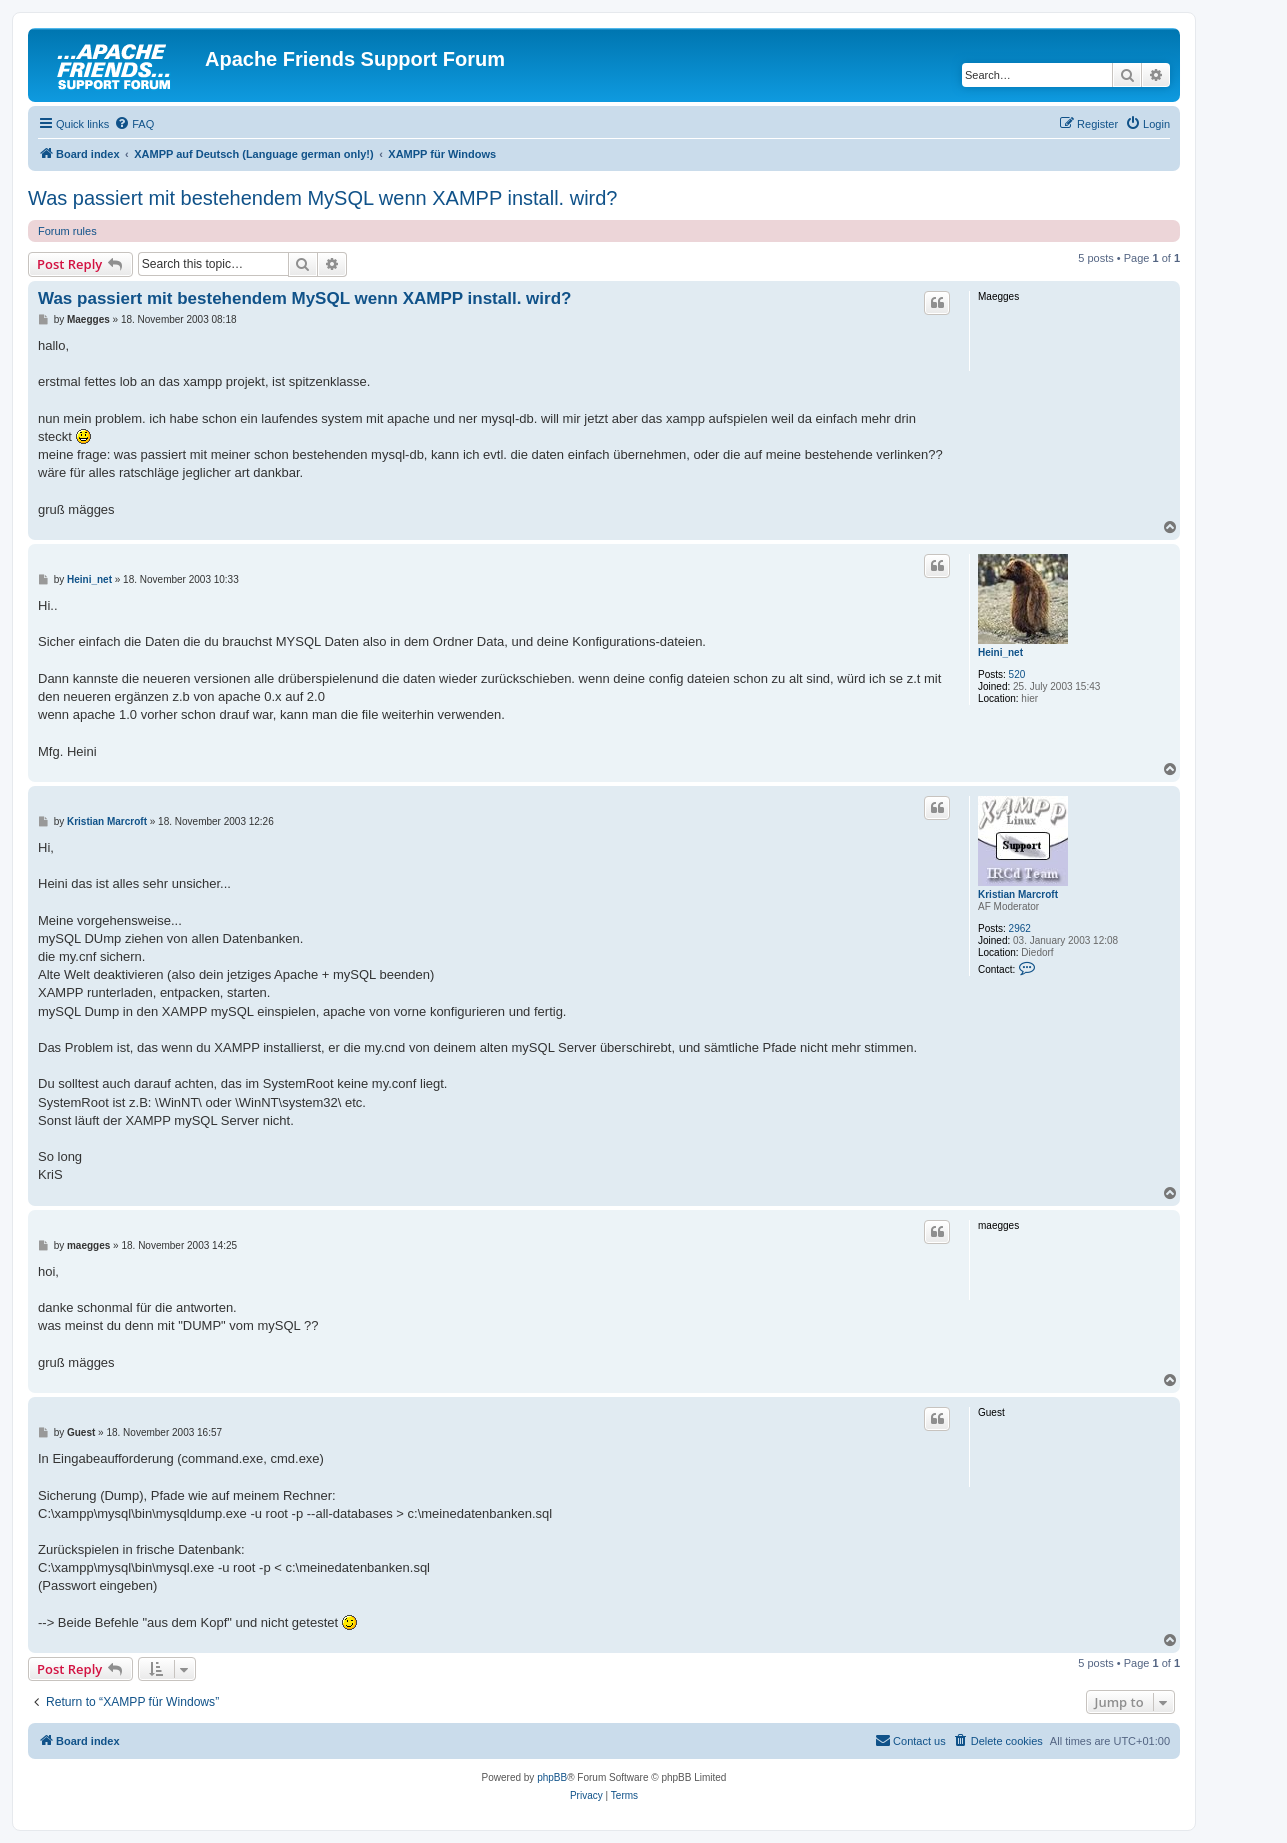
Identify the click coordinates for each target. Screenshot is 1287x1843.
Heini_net (1000, 652)
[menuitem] (134, 124)
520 (1017, 674)
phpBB (552, 1777)
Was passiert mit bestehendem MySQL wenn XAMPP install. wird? (323, 198)
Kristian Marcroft (1018, 894)
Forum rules (67, 231)
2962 (1020, 928)
